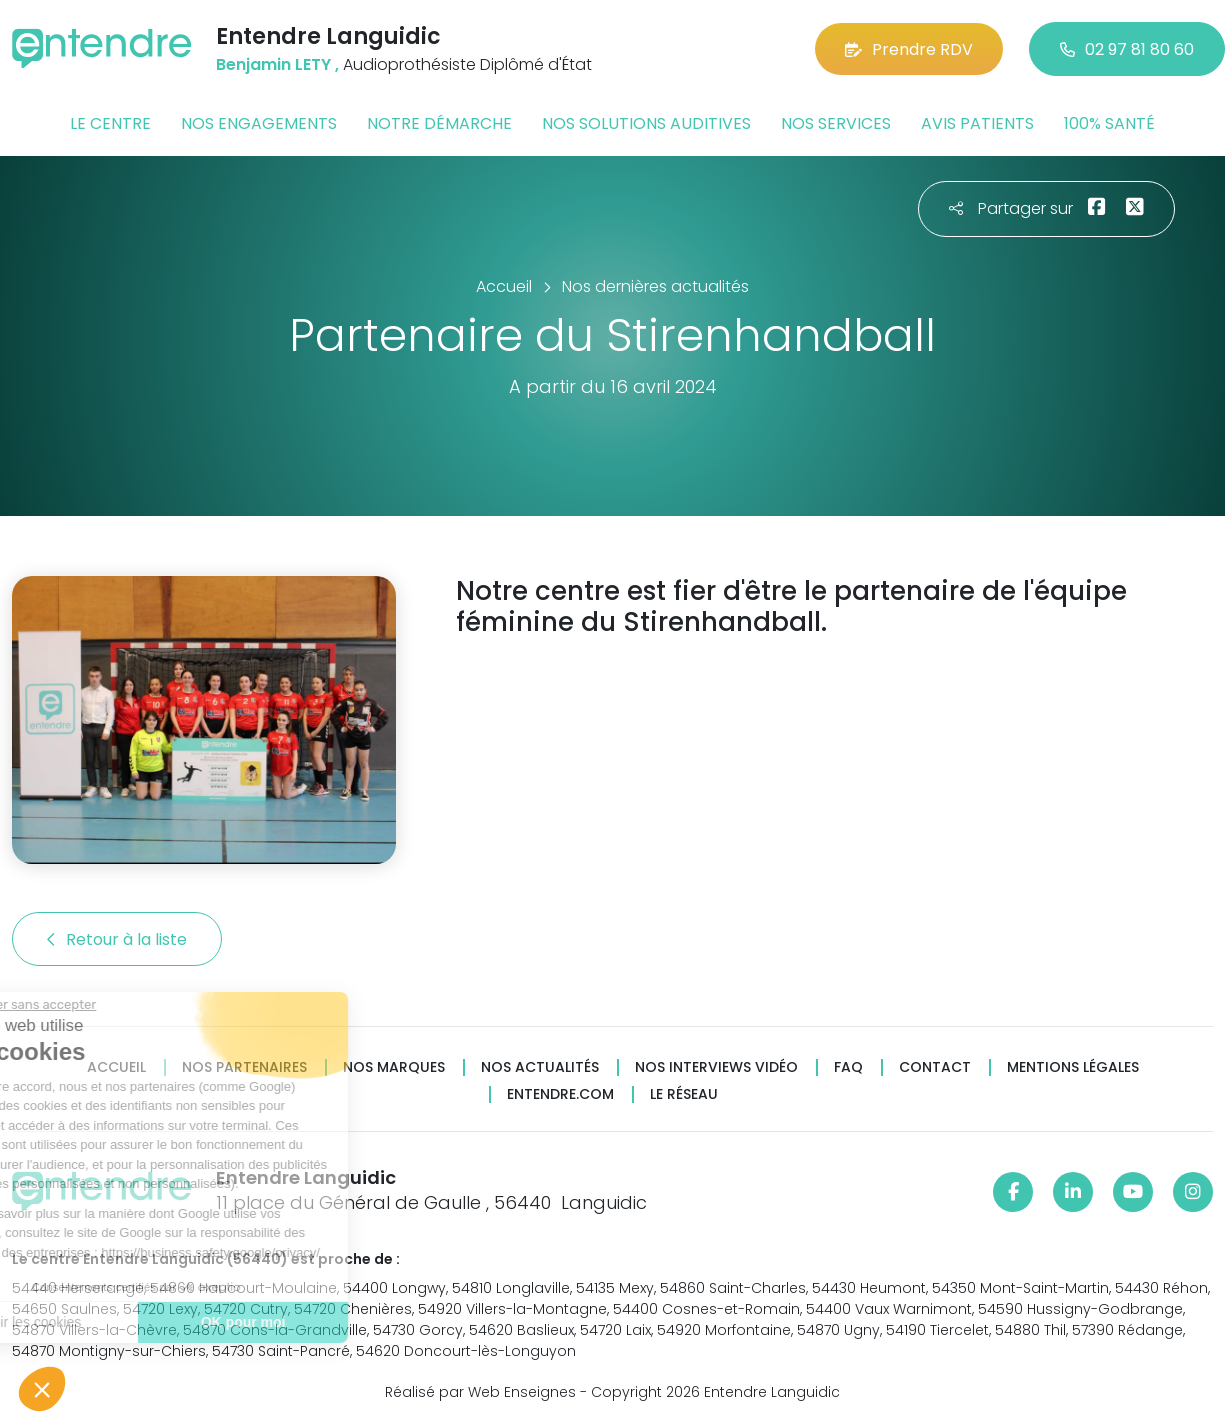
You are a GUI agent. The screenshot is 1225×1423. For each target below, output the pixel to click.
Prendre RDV (909, 49)
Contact (935, 1067)
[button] (42, 1389)
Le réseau (684, 1094)
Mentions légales (1073, 1067)
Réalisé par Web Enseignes (480, 1392)
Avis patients (977, 123)
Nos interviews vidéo (716, 1067)
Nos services (836, 123)
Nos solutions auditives (646, 123)
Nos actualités (540, 1067)
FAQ (848, 1067)
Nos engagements (259, 123)
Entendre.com (560, 1094)
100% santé (1109, 123)
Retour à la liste (117, 939)
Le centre (110, 123)
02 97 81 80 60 (1127, 49)
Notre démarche (439, 123)
